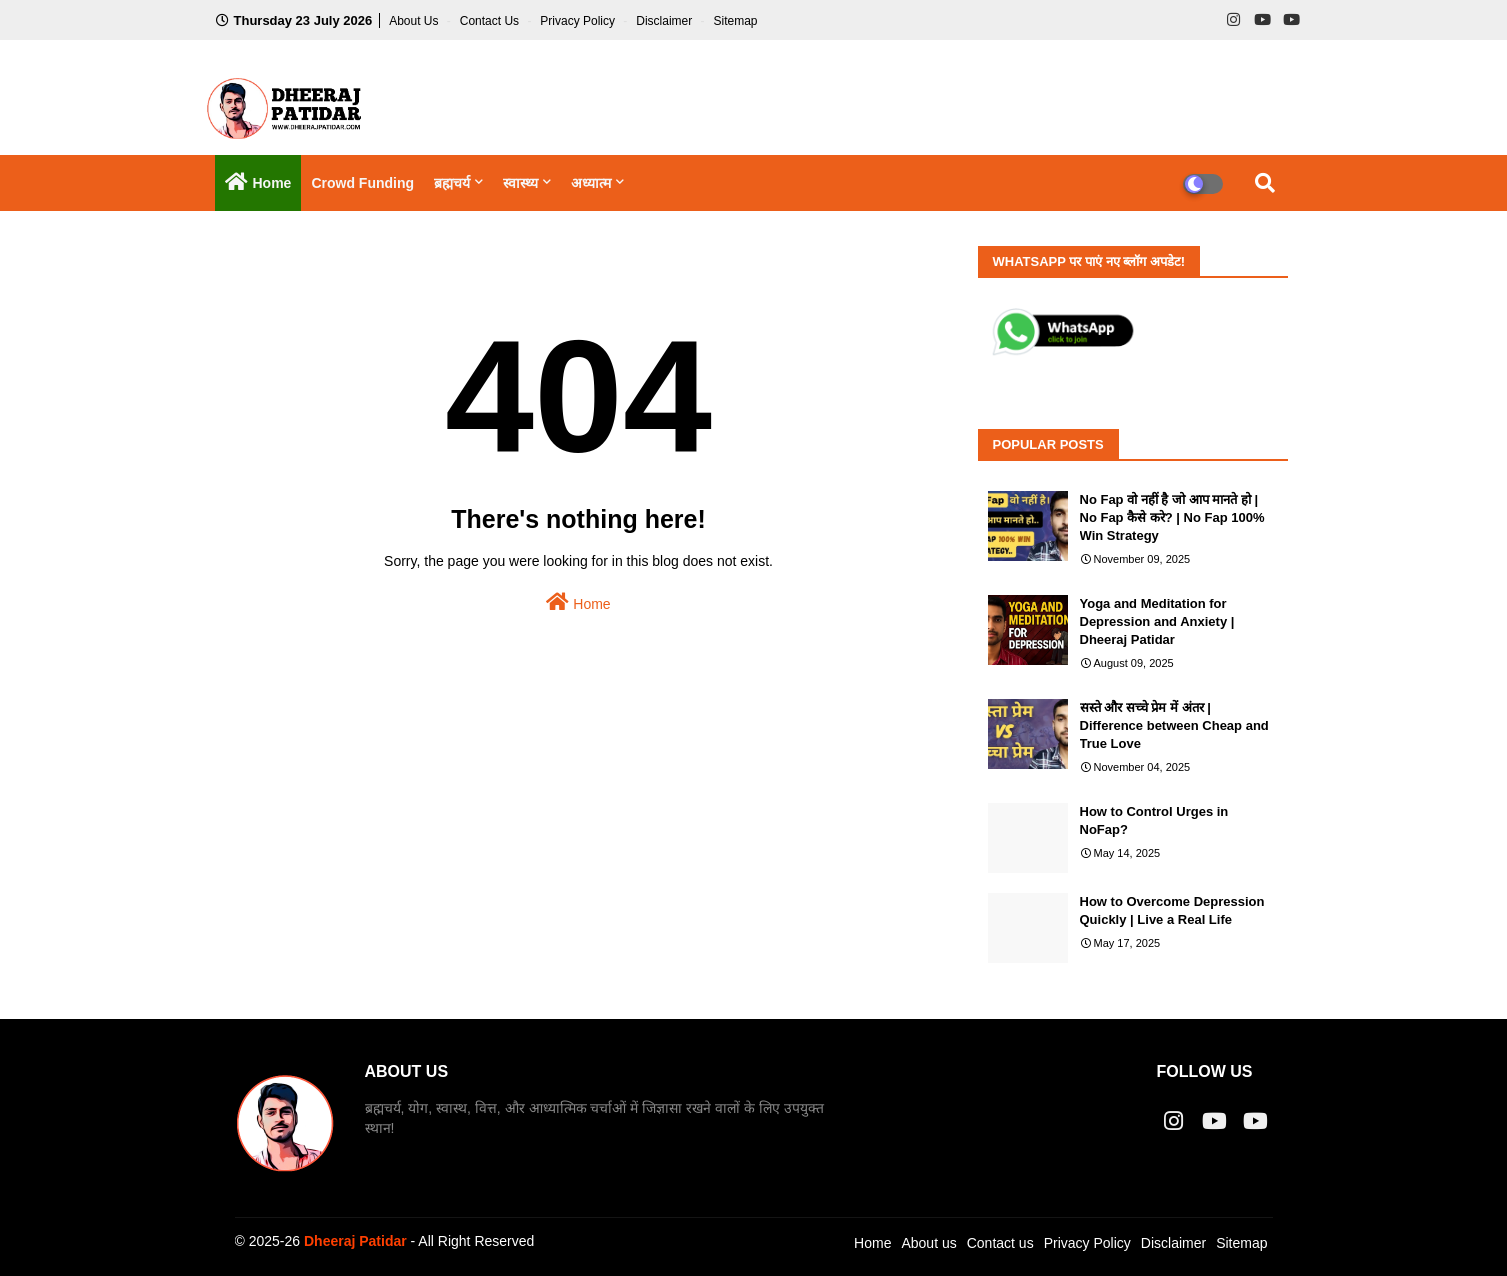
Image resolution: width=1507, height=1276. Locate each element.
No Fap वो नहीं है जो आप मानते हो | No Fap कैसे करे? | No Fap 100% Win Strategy (1172, 517)
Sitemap (735, 21)
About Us (415, 21)
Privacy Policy (579, 21)
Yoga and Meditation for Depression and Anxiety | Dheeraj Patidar (1157, 621)
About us (928, 1243)
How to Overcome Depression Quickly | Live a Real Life (1172, 910)
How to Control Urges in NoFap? (1154, 820)
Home (578, 602)
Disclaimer (665, 21)
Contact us (491, 21)
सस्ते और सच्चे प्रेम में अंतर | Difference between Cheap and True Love (1174, 725)
